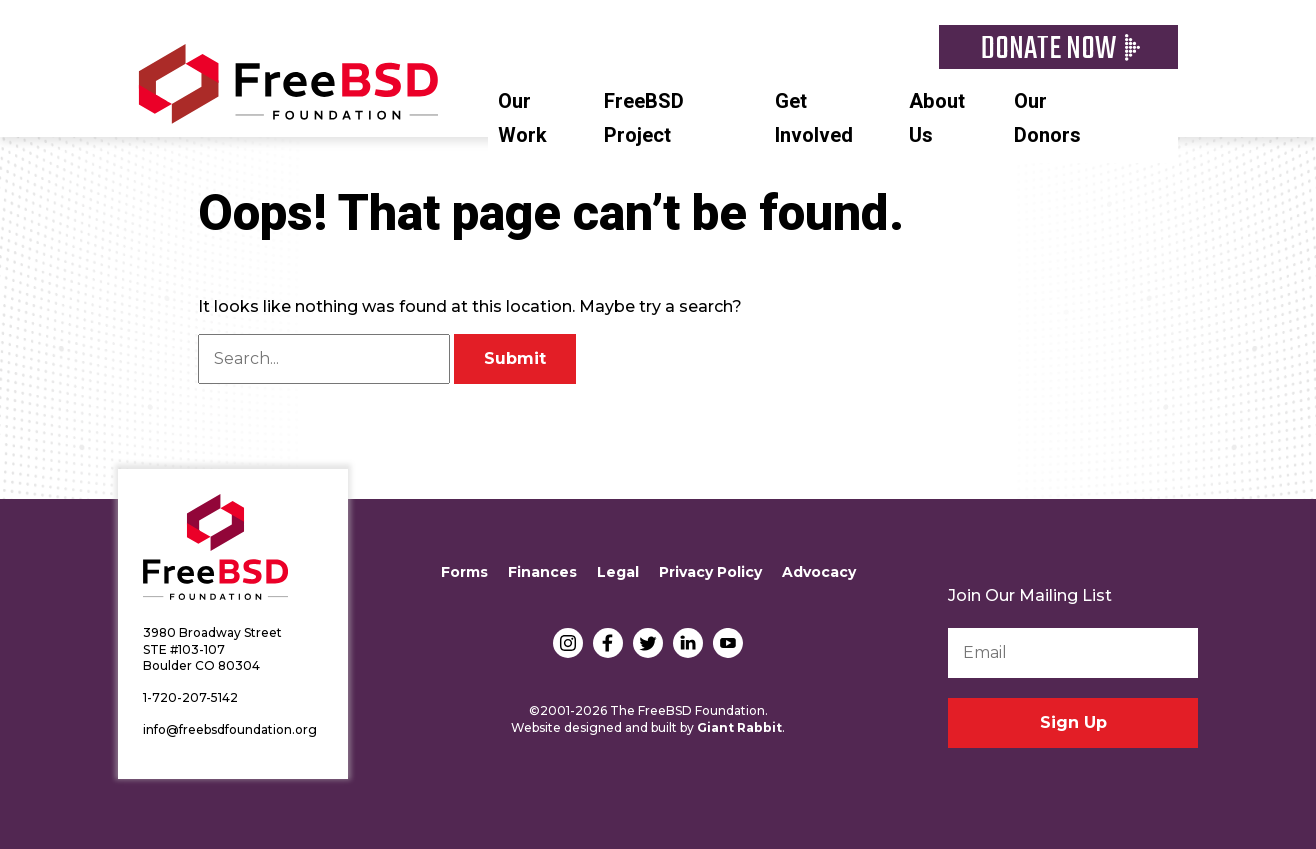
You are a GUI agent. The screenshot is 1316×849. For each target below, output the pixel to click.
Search (1168, 99)
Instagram (568, 643)
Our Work (522, 118)
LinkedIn (688, 643)
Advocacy (819, 572)
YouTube (728, 643)
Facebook (608, 643)
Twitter (648, 643)
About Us (937, 118)
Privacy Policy (710, 572)
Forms (464, 572)
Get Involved (814, 118)
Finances (542, 572)
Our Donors (1047, 118)
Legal (618, 572)
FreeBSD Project (644, 118)
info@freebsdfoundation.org (230, 729)
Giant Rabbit (739, 727)
